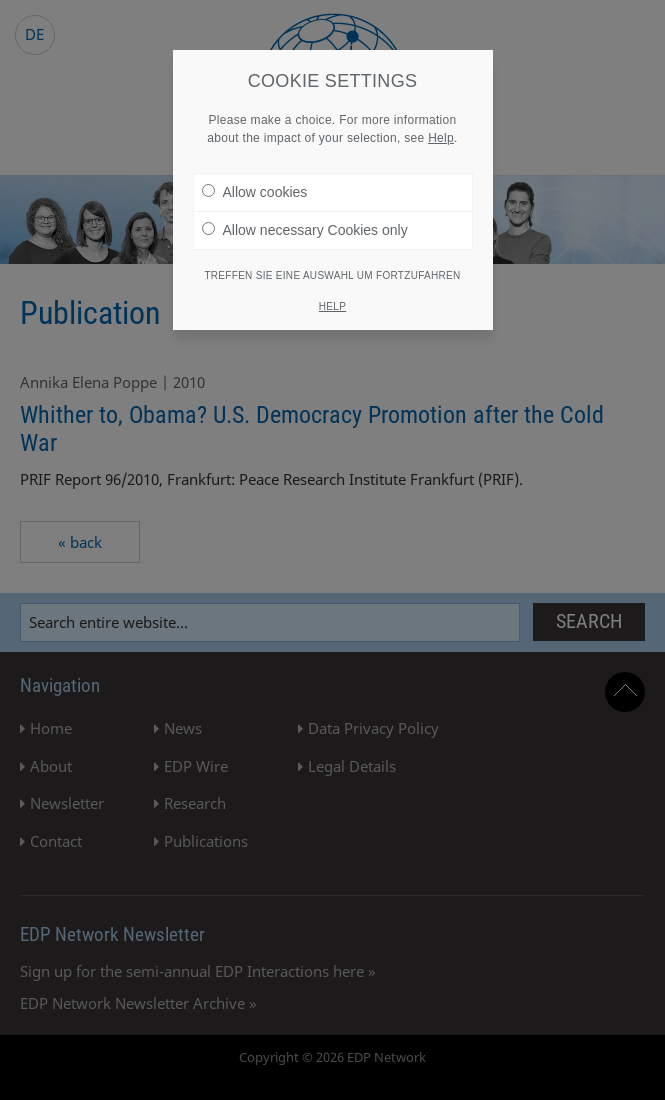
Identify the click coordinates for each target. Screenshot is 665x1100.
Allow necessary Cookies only (305, 227)
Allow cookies (255, 189)
